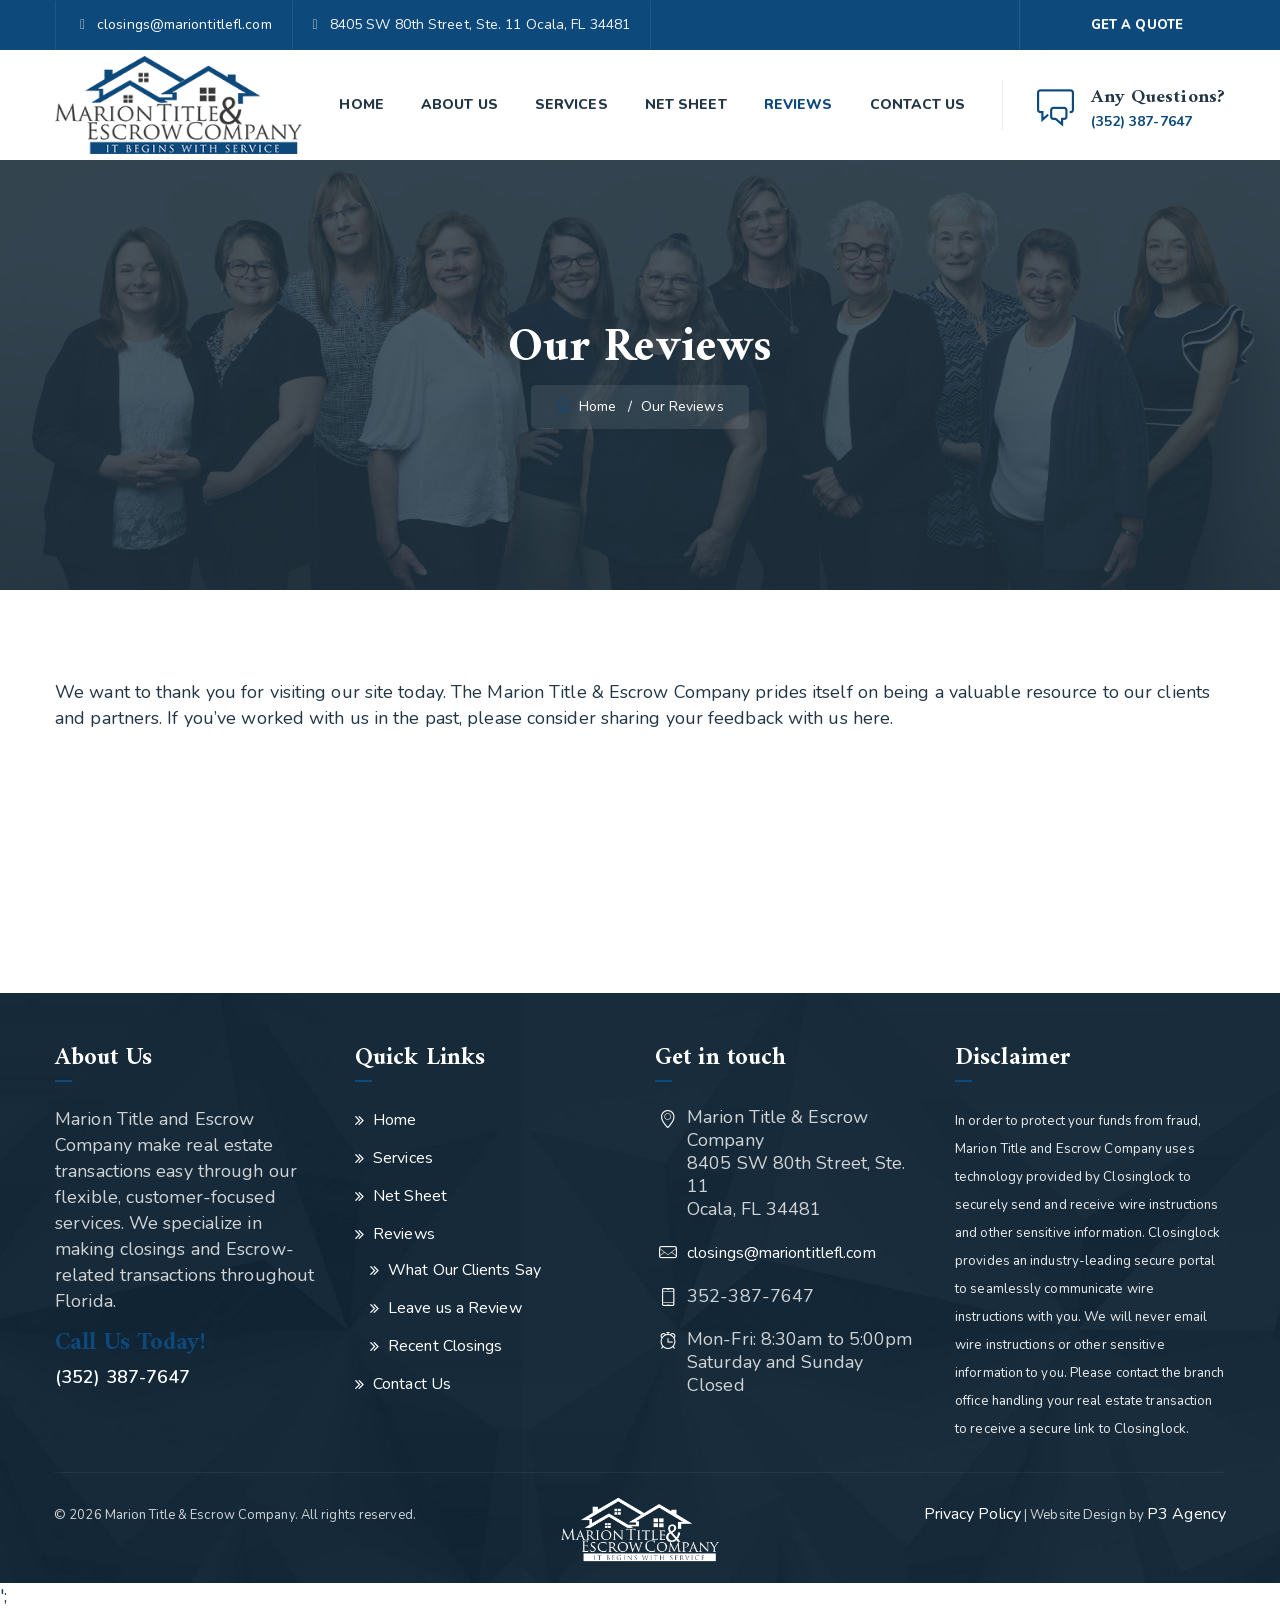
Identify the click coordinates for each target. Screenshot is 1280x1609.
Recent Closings (445, 1346)
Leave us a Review (455, 1308)
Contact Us (918, 104)
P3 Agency (1186, 1514)
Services (571, 104)
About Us (459, 104)
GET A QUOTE (1137, 25)
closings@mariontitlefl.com (184, 24)
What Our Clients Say (464, 1270)
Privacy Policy (972, 1514)
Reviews (798, 104)
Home (361, 104)
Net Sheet (686, 104)
